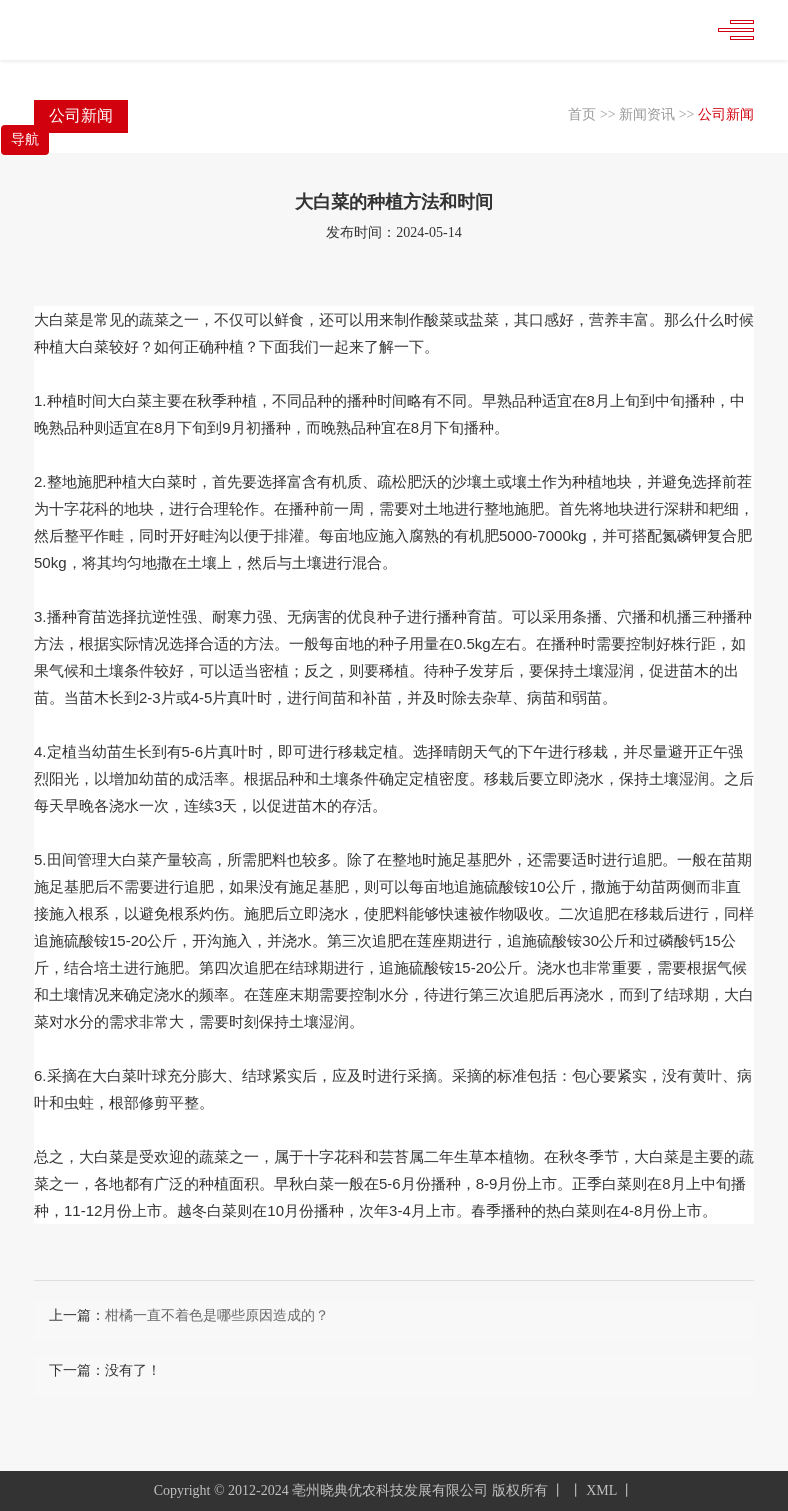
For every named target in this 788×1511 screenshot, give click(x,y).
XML (601, 1490)
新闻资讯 (647, 114)
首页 (582, 114)
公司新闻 (726, 114)
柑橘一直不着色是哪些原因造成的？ (217, 1315)
